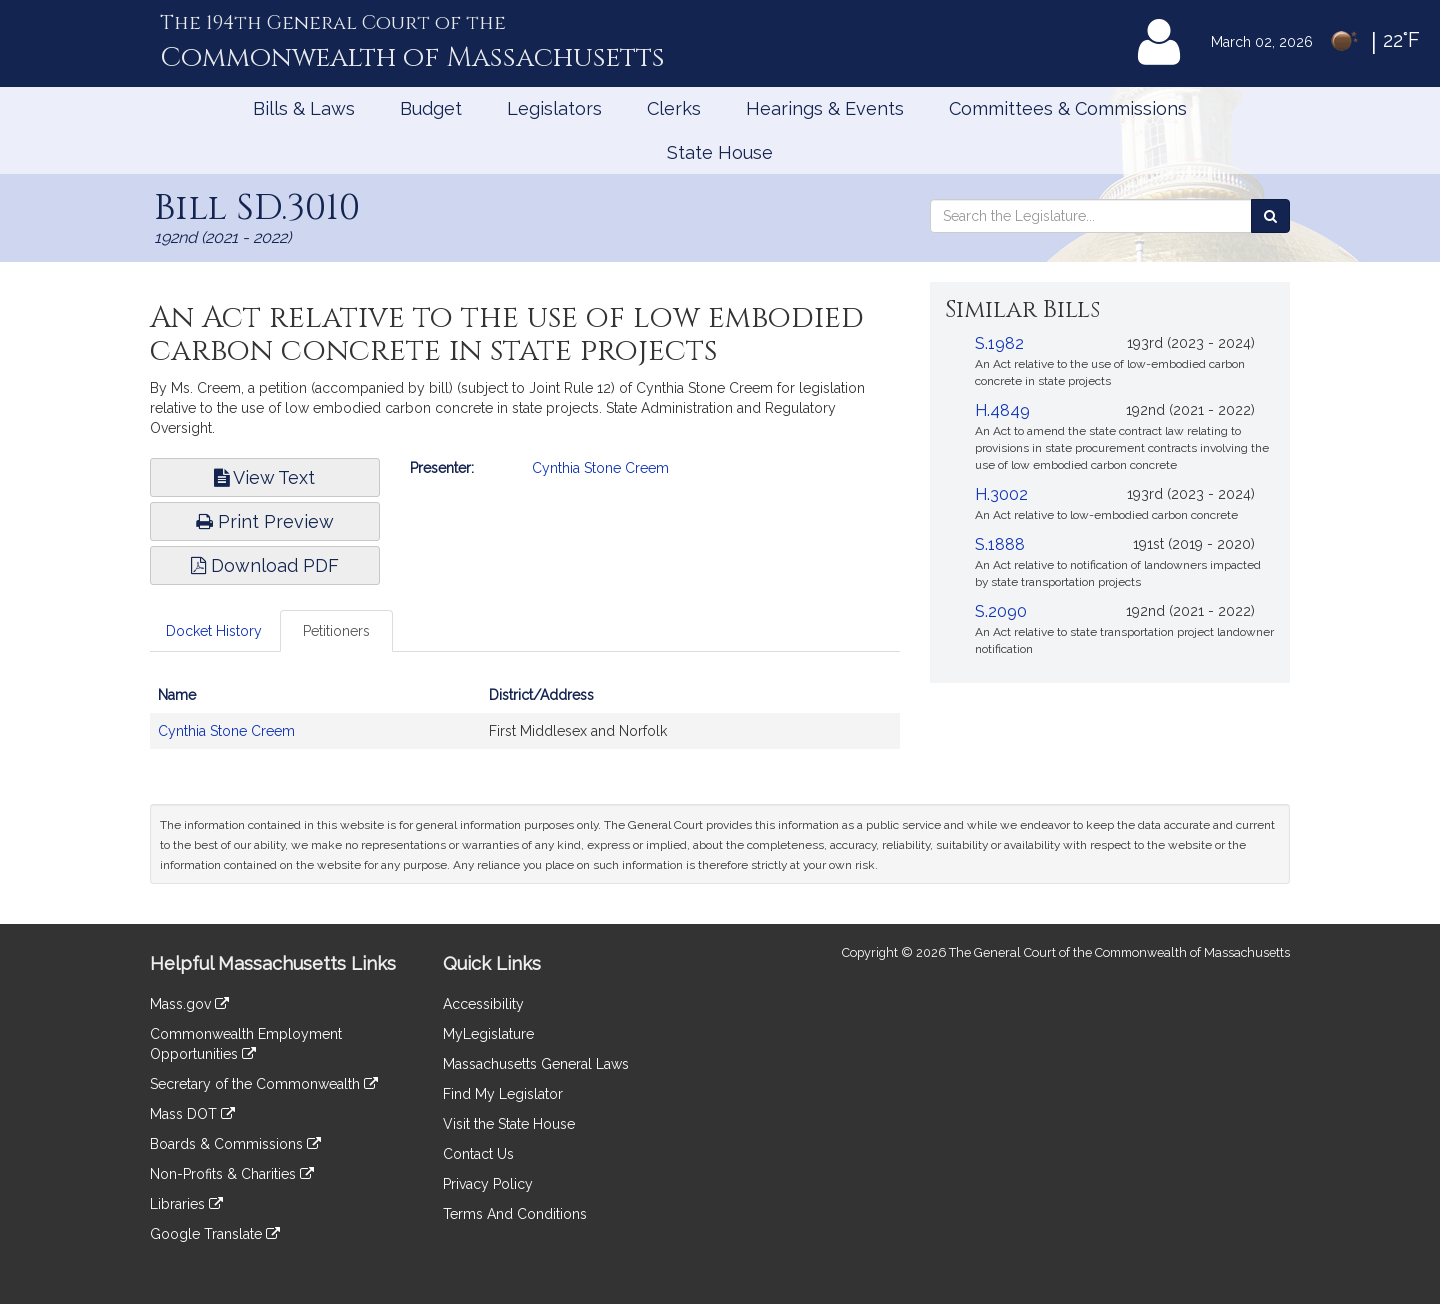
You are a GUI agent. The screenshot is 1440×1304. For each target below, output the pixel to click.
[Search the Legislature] (1270, 216)
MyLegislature (488, 1034)
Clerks (674, 108)
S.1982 (999, 343)
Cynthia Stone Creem (600, 468)
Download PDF (265, 565)
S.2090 (1001, 611)
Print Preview (265, 521)
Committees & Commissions (1068, 108)
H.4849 (1002, 410)
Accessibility (483, 1004)
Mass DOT (192, 1114)
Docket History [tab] (214, 631)
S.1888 (1000, 544)
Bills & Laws (304, 108)
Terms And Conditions (515, 1214)
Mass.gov (189, 1004)
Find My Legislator (503, 1094)
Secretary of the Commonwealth (264, 1084)
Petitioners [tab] (336, 631)
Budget (431, 108)
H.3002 (1001, 494)
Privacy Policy (488, 1184)
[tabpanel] (525, 723)
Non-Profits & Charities (232, 1174)
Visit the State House (509, 1124)
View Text (264, 477)
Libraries (186, 1204)
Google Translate (215, 1234)
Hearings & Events (825, 108)
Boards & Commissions (235, 1144)
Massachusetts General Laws (536, 1064)
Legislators (554, 108)
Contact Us (478, 1154)
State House (720, 152)
